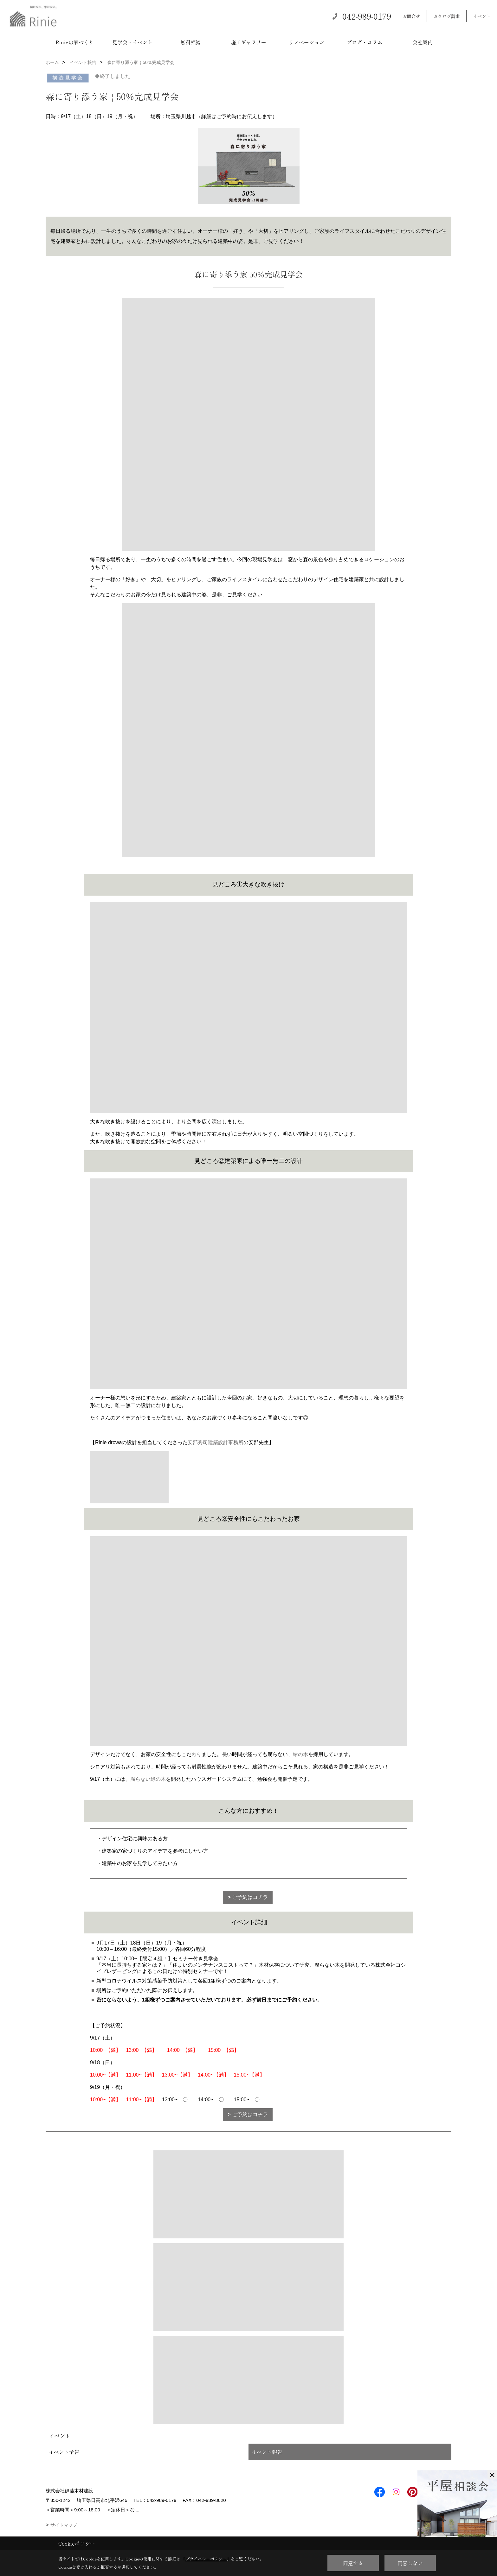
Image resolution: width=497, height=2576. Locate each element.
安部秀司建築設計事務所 (215, 1442)
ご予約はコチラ (250, 1897)
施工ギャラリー (248, 42)
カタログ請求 (446, 16)
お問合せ (411, 16)
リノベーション (306, 42)
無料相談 (190, 42)
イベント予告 (64, 2452)
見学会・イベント (132, 42)
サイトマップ (63, 2525)
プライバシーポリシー (206, 2559)
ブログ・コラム (364, 42)
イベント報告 (267, 2452)
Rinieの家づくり (74, 42)
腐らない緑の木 (148, 1779)
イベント (482, 16)
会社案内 (422, 42)
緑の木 (300, 1754)
